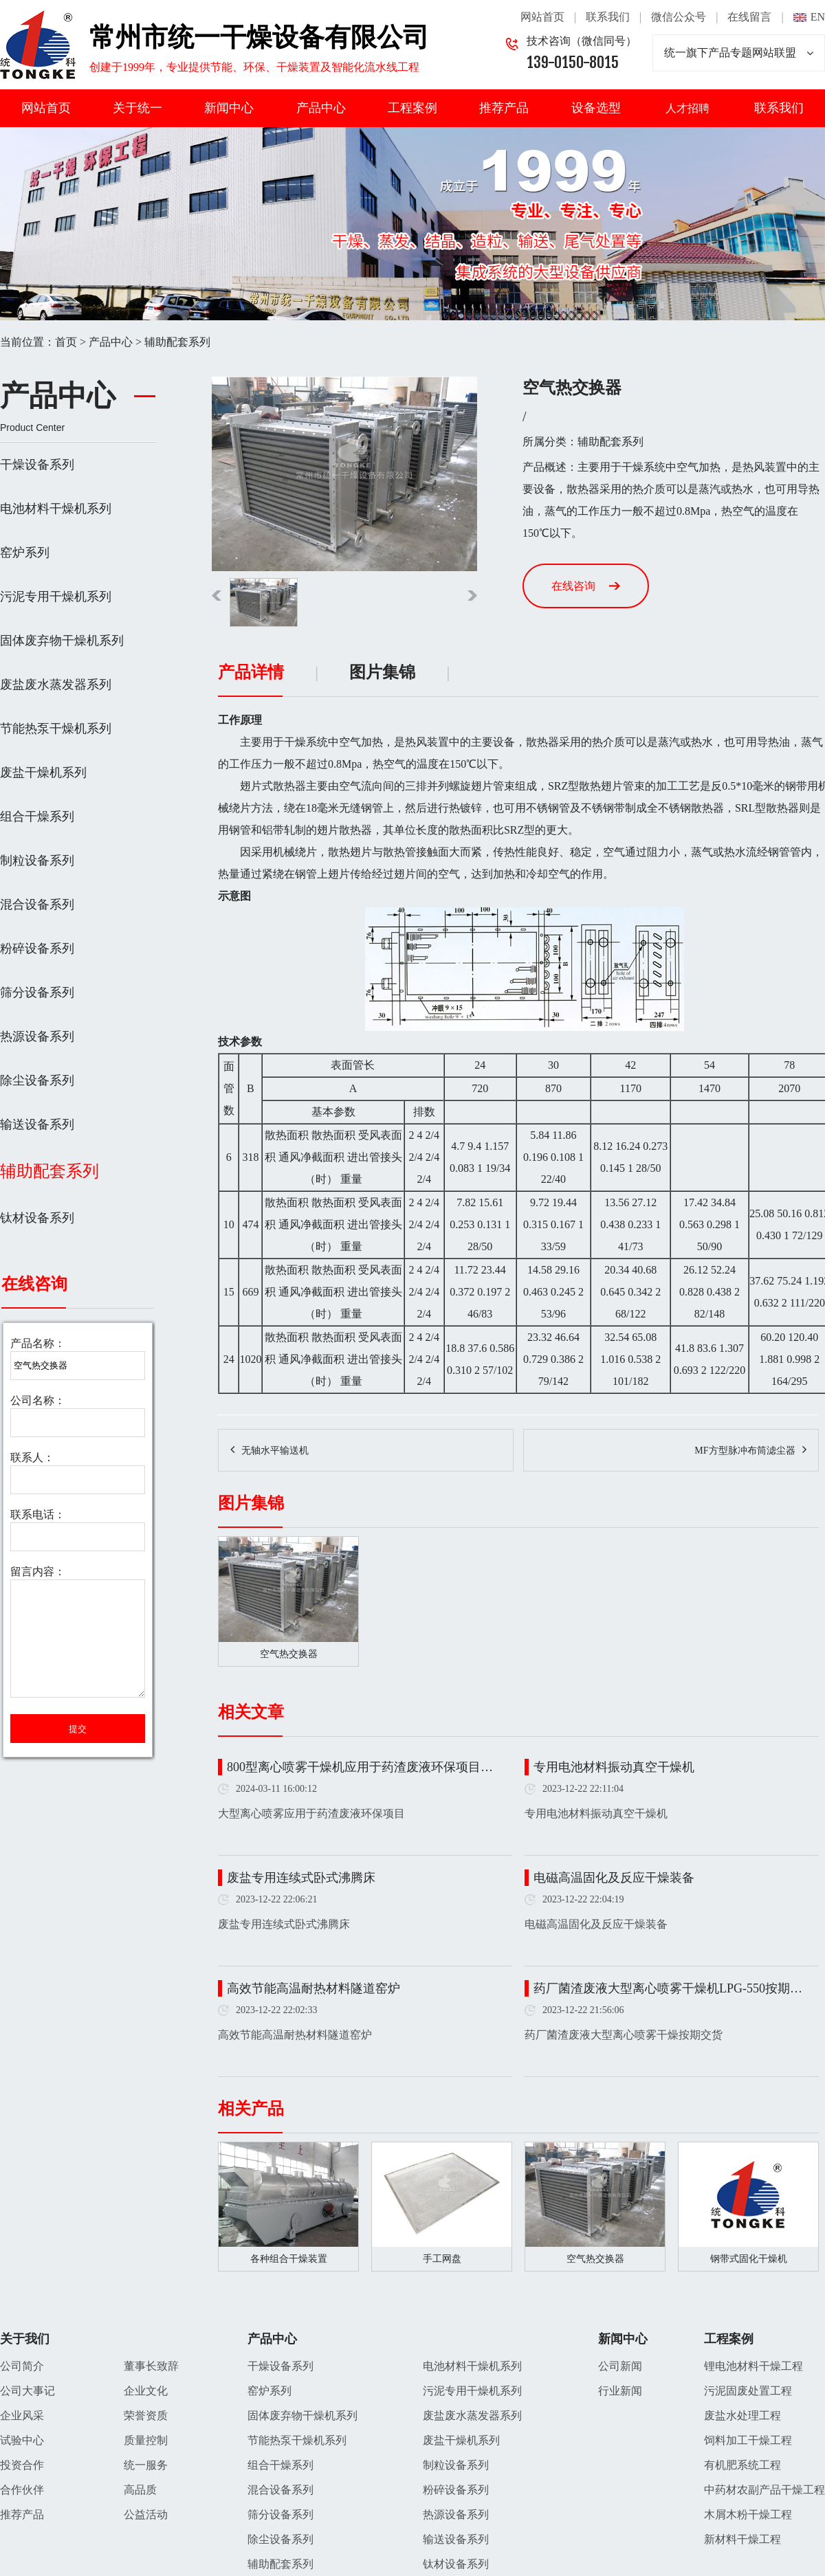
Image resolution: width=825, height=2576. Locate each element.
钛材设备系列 (37, 1218)
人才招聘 (688, 108)
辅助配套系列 (177, 342)
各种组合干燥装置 (288, 2259)
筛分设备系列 (37, 992)
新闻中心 (229, 108)
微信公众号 (678, 17)
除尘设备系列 (37, 1080)
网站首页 (542, 17)
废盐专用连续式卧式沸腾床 (301, 1878)
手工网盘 (442, 2259)
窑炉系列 (25, 552)
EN (818, 17)
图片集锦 (382, 672)
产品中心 (321, 108)
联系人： (32, 1457)
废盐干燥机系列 (43, 772)
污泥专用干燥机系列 (55, 596)
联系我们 (608, 17)
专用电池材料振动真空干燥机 (614, 1767)
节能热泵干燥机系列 (55, 728)
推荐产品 (504, 108)
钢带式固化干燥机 (748, 2259)
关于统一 (137, 108)
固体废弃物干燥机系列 (62, 640)
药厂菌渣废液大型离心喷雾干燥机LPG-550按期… (668, 1988)
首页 (66, 342)
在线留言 (749, 17)
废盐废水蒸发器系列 (55, 684)
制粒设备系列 (37, 860)
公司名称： (37, 1400)
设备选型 (596, 108)
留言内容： (37, 1571)
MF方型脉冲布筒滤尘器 (744, 1450)
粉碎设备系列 (37, 948)
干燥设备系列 (37, 464)
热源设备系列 (37, 1036)
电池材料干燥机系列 (55, 508)
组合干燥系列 (37, 816)
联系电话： (37, 1514)
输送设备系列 (37, 1124)
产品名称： (37, 1343)
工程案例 (412, 108)
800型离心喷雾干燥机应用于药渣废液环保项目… (360, 1767)
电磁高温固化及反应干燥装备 (614, 1878)
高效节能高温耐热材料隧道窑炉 (313, 1988)
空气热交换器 (595, 2259)
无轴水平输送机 (275, 1450)
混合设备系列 (37, 904)
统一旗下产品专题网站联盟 (738, 53)
